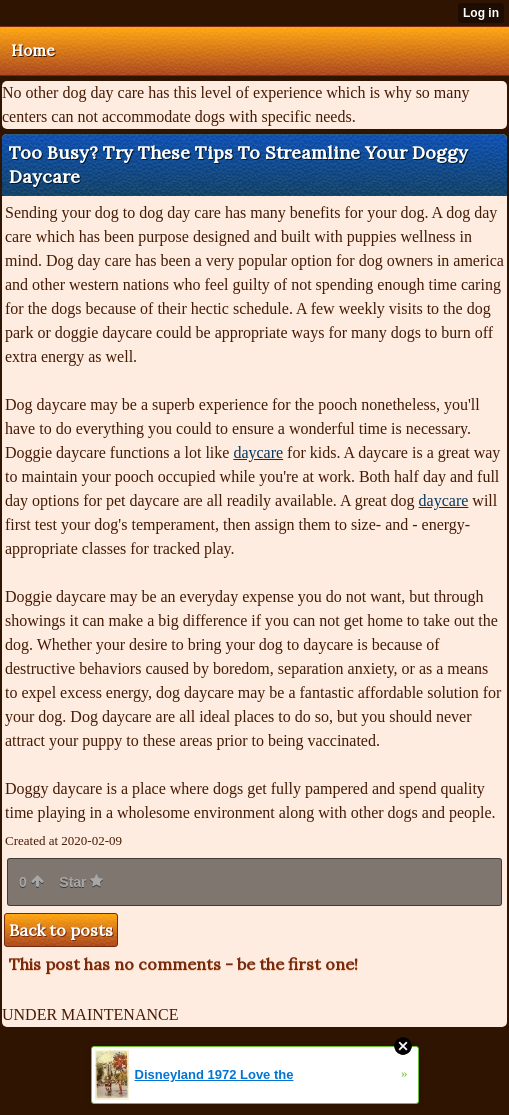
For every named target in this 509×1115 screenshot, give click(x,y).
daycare (258, 452)
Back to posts (61, 930)
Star (81, 882)
